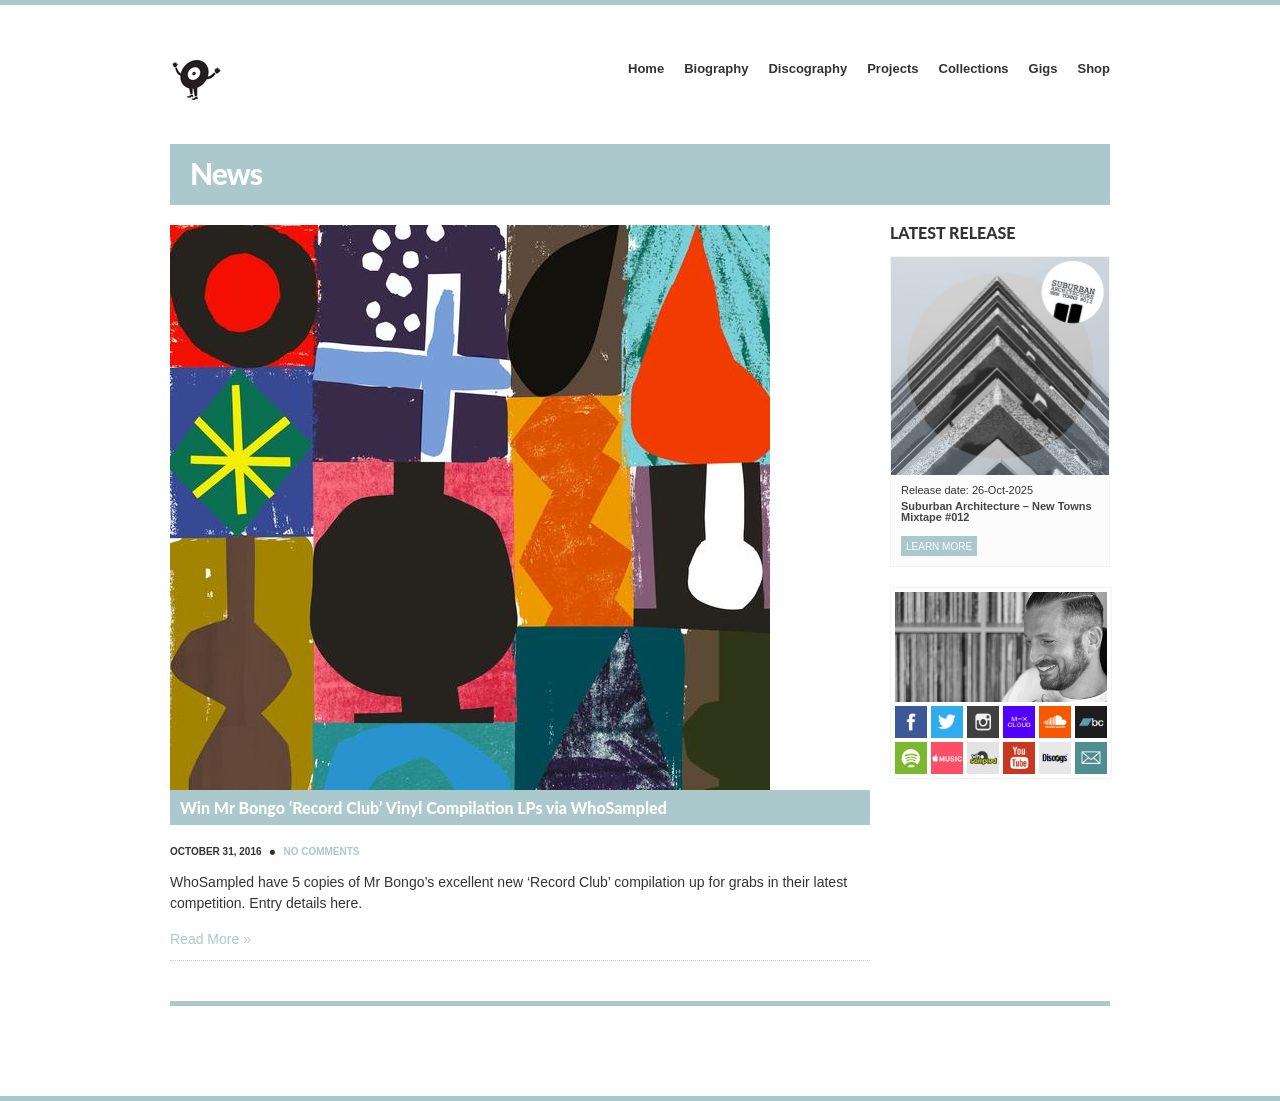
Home (646, 68)
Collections (974, 68)
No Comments (321, 851)
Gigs (1043, 68)
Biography (716, 68)
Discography (807, 68)
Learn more (939, 546)
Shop (1094, 68)
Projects (892, 68)
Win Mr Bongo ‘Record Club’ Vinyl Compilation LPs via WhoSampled (423, 807)
